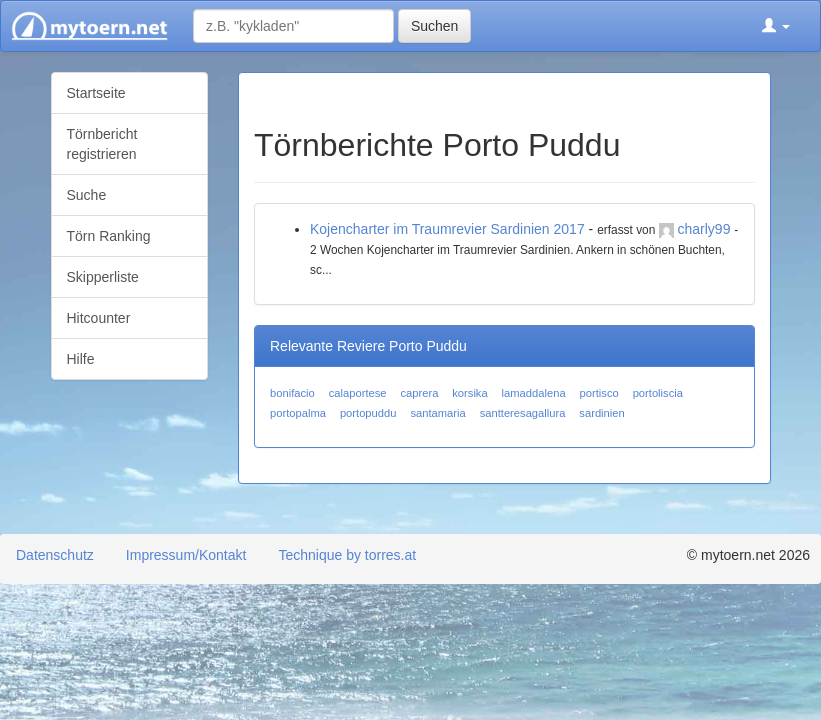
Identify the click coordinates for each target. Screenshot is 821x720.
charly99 (704, 229)
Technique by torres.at (347, 555)
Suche (87, 195)
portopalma (298, 413)
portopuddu (368, 413)
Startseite (96, 93)
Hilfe (81, 359)
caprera (419, 393)
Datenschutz (55, 555)
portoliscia (658, 393)
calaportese (358, 393)
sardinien (601, 413)
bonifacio (292, 393)
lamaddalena (534, 393)
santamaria (437, 413)
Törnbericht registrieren (102, 144)
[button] (776, 26)
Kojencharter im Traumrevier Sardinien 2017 (447, 229)
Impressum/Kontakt (186, 555)
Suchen (434, 26)
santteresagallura (523, 413)
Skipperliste (103, 277)
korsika (469, 393)
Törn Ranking (109, 236)
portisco (599, 393)
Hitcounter (99, 318)
